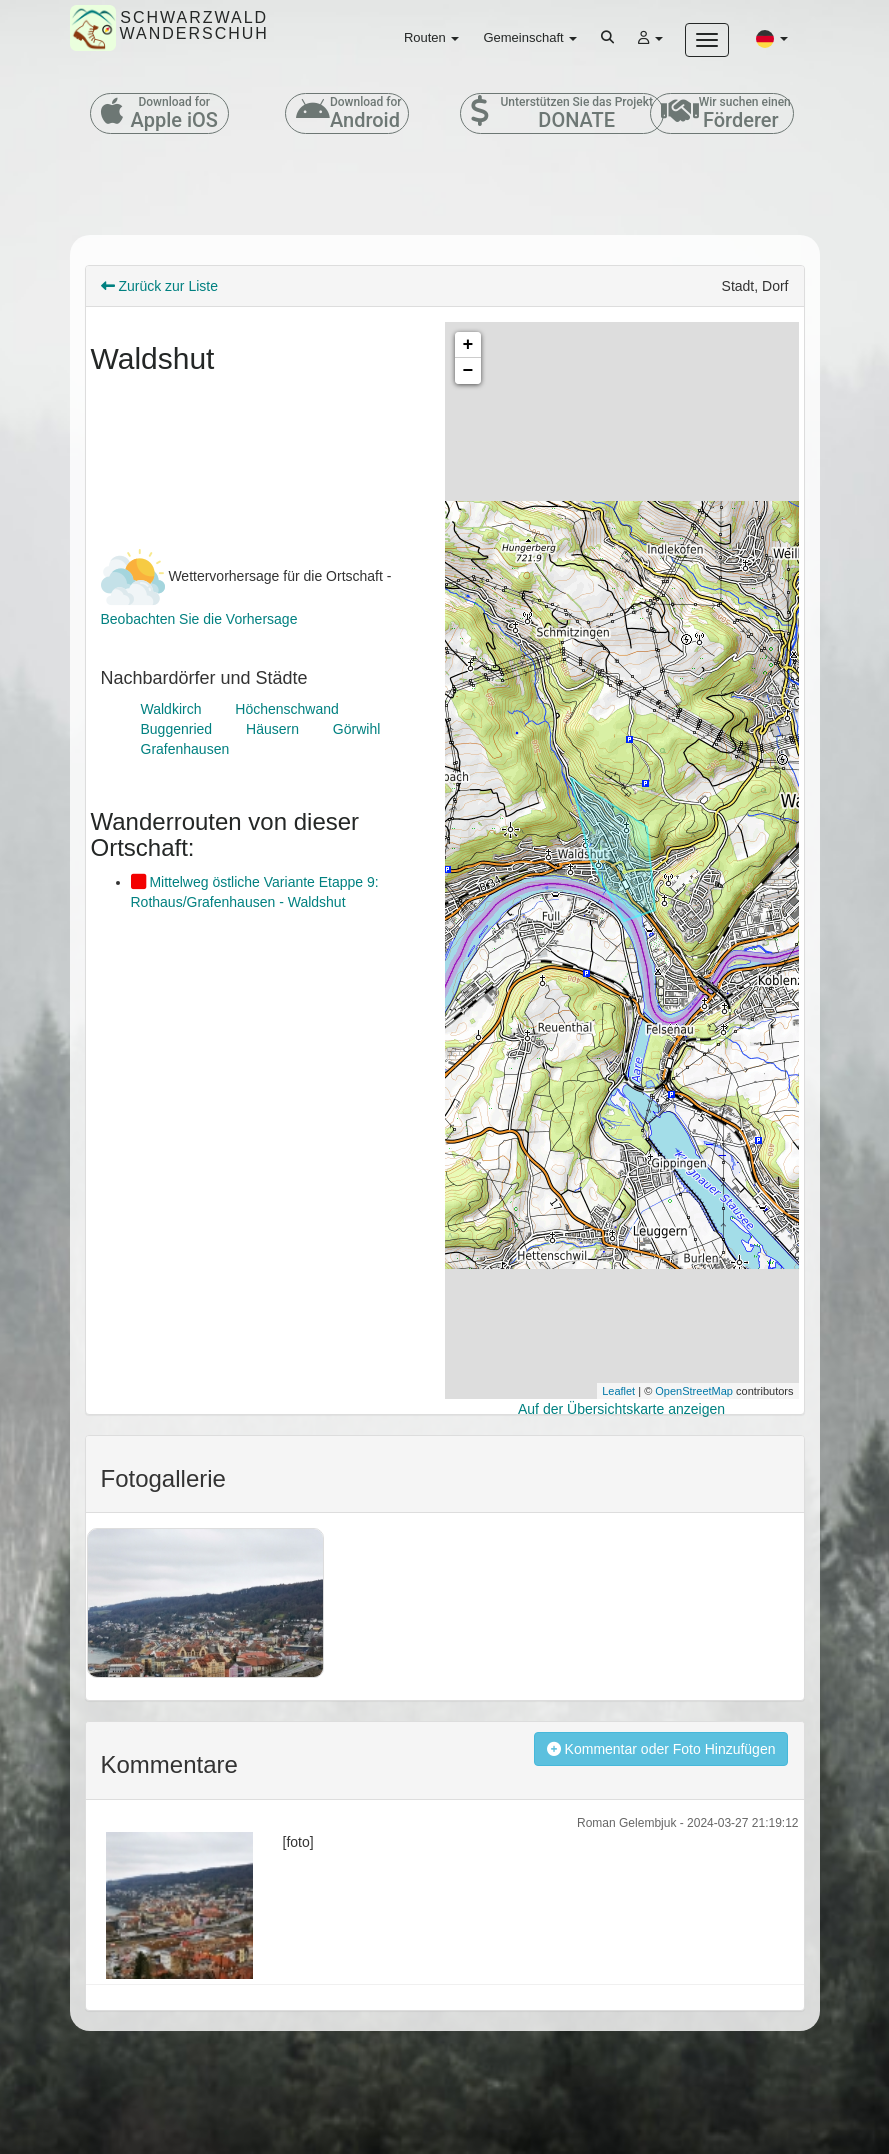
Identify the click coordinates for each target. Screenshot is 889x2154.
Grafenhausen (185, 749)
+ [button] (468, 345)
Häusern (272, 729)
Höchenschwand (287, 709)
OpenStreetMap (694, 1391)
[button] (772, 38)
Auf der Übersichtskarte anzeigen (621, 1409)
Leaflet (618, 1391)
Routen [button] (432, 37)
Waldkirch (171, 709)
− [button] (468, 371)
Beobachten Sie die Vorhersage (199, 619)
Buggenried (177, 729)
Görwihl (356, 729)
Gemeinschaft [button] (530, 37)
